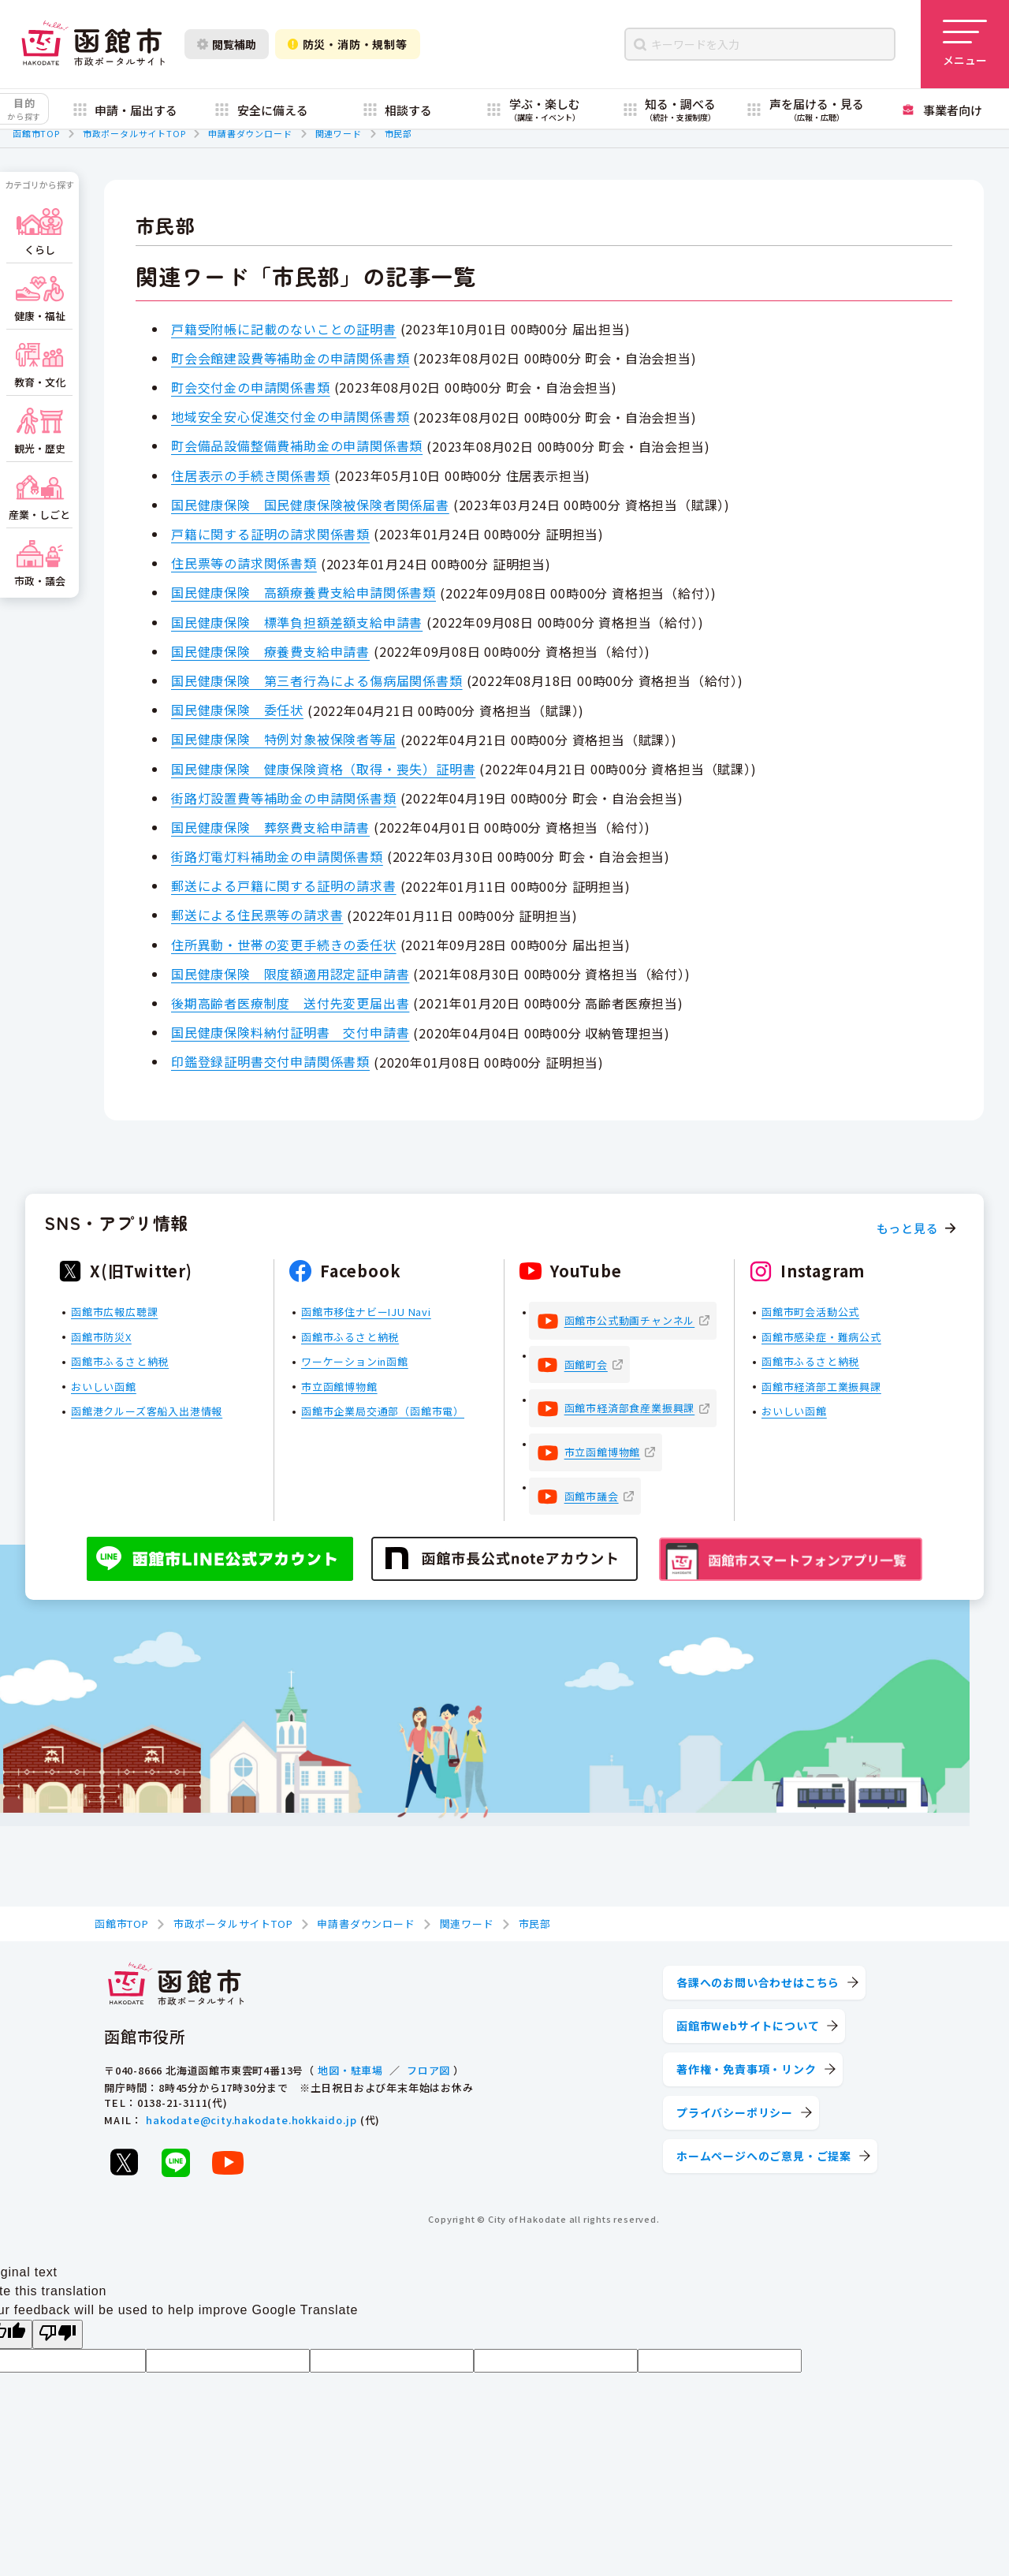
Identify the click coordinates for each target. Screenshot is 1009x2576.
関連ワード (338, 133)
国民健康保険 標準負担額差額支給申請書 (297, 622)
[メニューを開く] (965, 44)
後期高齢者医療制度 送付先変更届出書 (290, 1002)
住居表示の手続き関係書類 (250, 475)
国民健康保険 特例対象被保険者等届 (284, 738)
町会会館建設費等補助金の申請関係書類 (290, 358)
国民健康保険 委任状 (237, 709)
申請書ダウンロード (250, 133)
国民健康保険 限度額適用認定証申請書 (290, 973)
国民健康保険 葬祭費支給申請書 (270, 827)
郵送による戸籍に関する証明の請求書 (284, 885)
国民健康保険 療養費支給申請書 (270, 651)
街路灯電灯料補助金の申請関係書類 (277, 856)
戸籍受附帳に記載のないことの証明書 (284, 328)
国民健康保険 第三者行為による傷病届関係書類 (317, 680)
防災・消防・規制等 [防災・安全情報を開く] (348, 44)
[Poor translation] (57, 2334)
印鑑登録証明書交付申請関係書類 (270, 1061)
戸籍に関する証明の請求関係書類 (270, 533)
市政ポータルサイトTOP (134, 133)
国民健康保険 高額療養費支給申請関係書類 (303, 592)
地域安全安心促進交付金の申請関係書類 (290, 416)
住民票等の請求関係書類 (244, 563)
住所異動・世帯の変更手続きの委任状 (284, 944)
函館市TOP (36, 133)
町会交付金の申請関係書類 (250, 387)
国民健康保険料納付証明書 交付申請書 (290, 1032)
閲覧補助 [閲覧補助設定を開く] (226, 44)
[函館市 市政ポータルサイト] (93, 44)
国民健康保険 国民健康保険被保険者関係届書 (310, 504)
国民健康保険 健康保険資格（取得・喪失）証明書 (323, 768)
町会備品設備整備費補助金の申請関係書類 (297, 445)
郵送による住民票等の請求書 (257, 914)
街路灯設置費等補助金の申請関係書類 (284, 797)
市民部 (398, 133)
